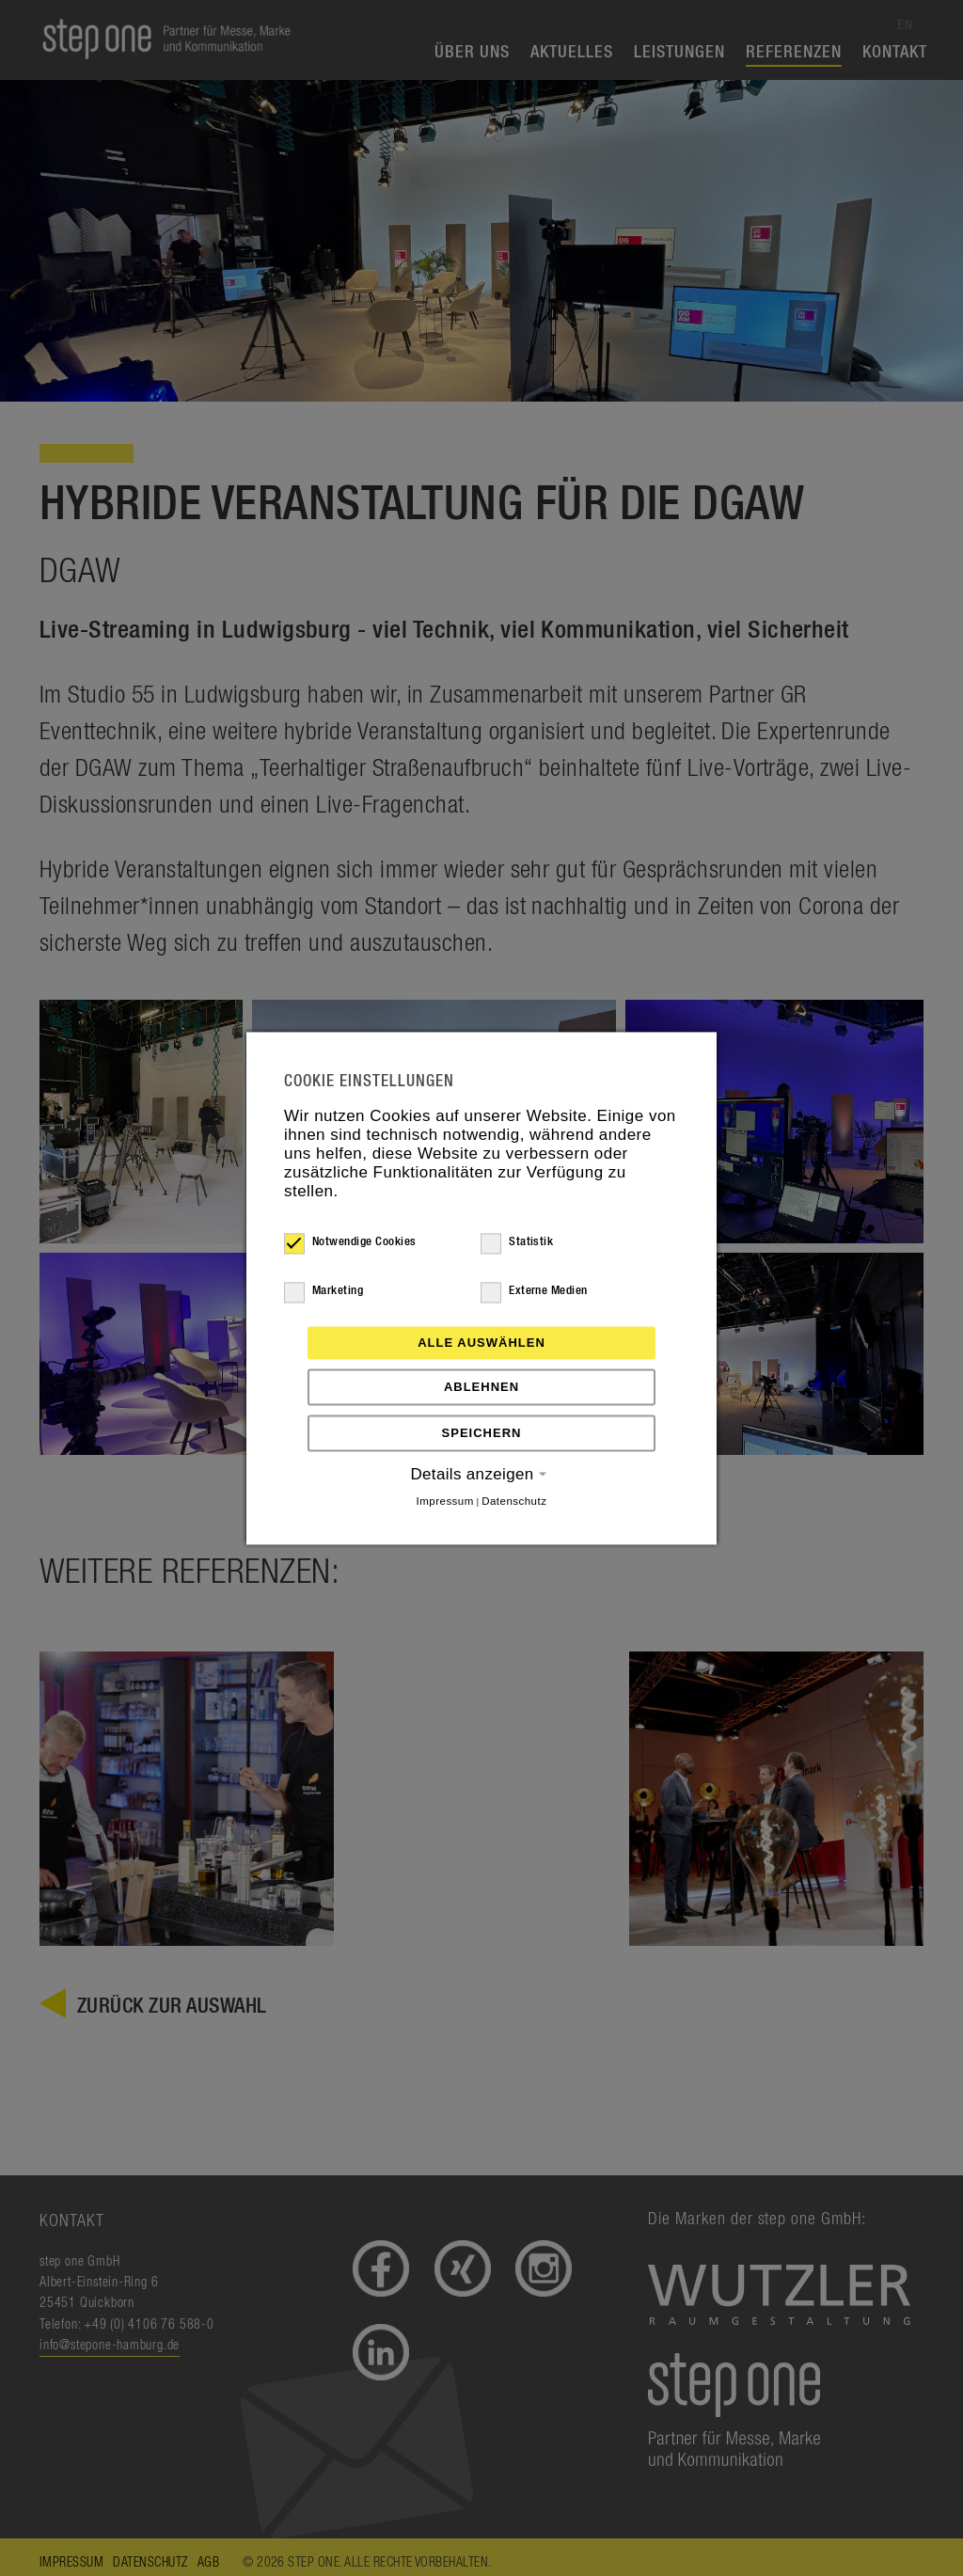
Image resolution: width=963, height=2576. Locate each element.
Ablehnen (481, 1387)
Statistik (517, 1242)
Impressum (445, 1501)
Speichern (482, 1433)
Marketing (323, 1291)
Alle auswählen (481, 1342)
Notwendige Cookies (350, 1242)
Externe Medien (534, 1291)
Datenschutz (514, 1501)
